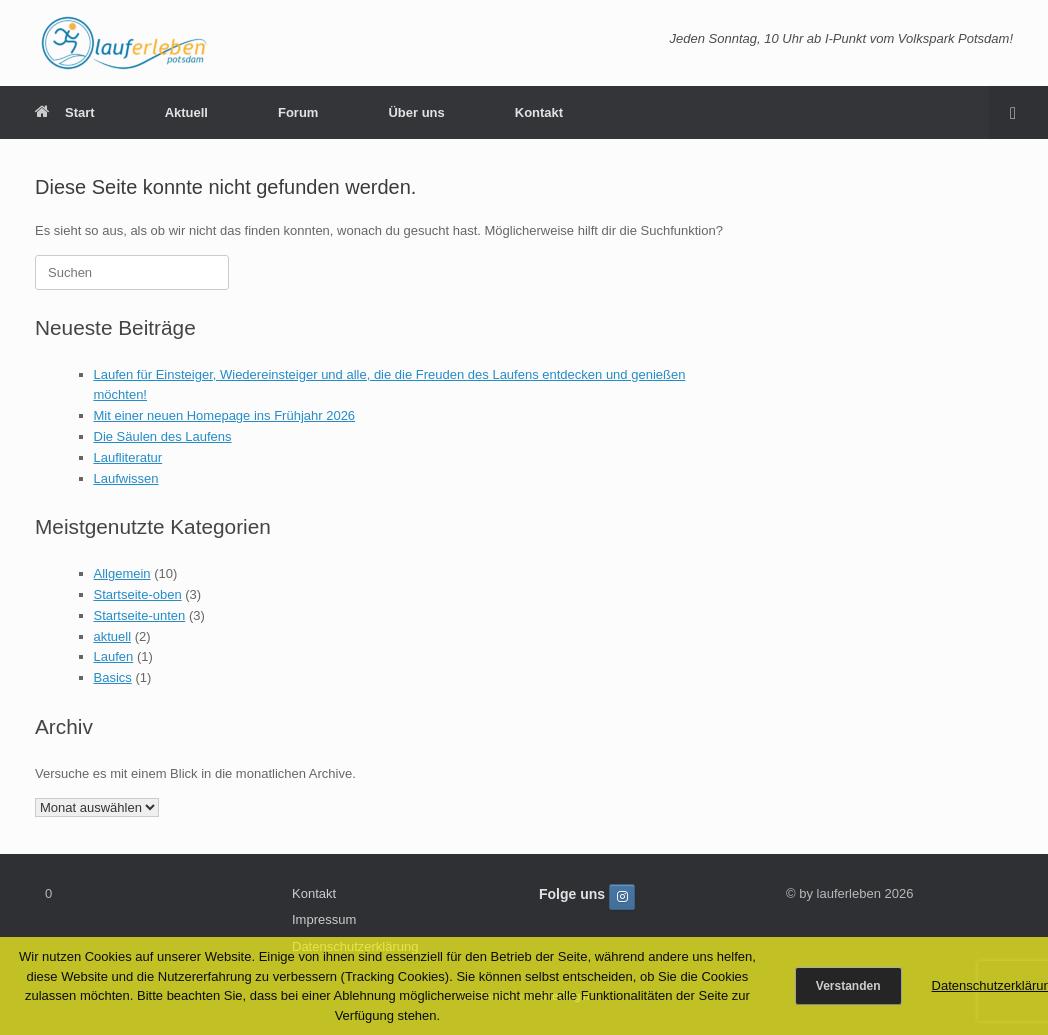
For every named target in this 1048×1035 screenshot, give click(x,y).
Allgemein (122, 573)
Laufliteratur (128, 457)
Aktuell (186, 112)
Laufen (114, 656)
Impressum (324, 919)
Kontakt (539, 112)
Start (65, 112)
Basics (113, 677)
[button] (1018, 112)
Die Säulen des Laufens (163, 436)
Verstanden (848, 986)
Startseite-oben (138, 594)
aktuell (113, 636)
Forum (298, 112)
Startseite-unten (140, 615)
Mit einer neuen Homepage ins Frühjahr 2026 (225, 415)
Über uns (416, 112)
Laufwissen (126, 478)
